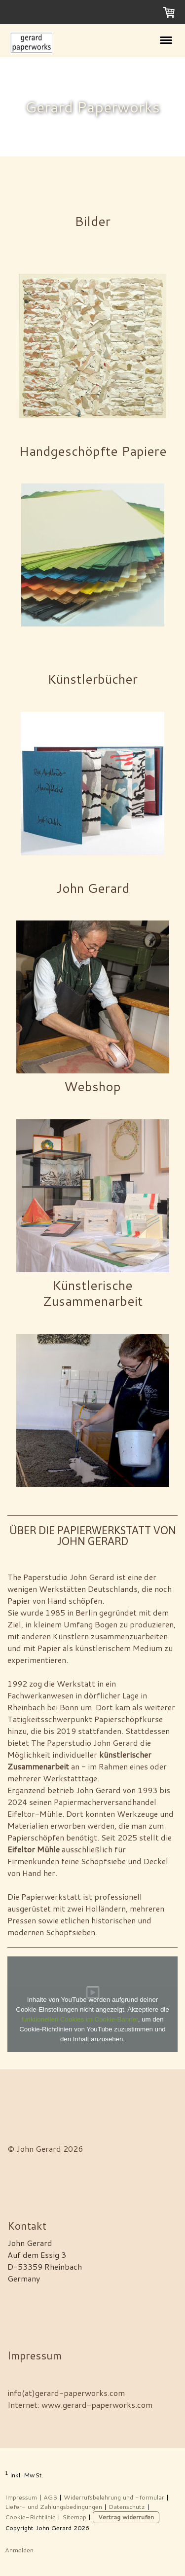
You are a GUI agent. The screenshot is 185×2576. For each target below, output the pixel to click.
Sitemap (74, 2516)
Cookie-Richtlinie (30, 2516)
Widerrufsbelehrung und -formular (114, 2497)
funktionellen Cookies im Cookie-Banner (79, 2019)
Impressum (21, 2497)
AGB (50, 2497)
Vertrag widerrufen (126, 2516)
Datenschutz (127, 2506)
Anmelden (19, 2549)
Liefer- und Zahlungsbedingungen (53, 2506)
